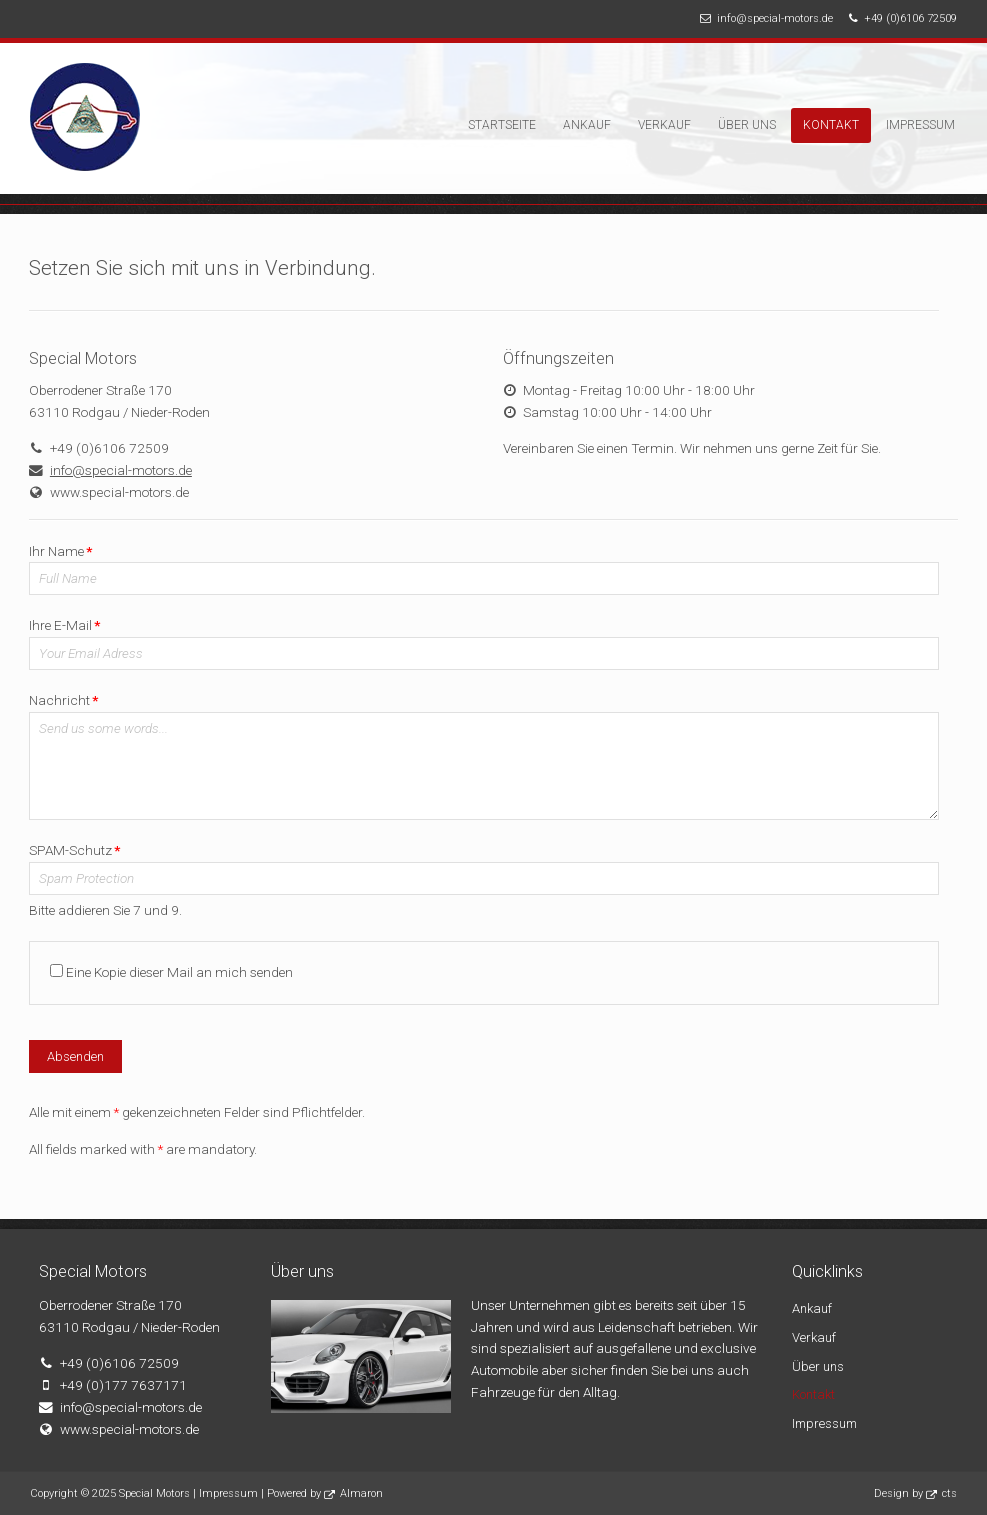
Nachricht (63, 700)
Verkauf (664, 125)
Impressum (920, 125)
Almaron (361, 1493)
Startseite (502, 125)
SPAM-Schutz (74, 850)
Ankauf (587, 125)
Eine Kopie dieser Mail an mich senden (179, 972)
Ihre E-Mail (64, 625)
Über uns (747, 125)
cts (949, 1493)
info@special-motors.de (775, 18)
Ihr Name (60, 551)
